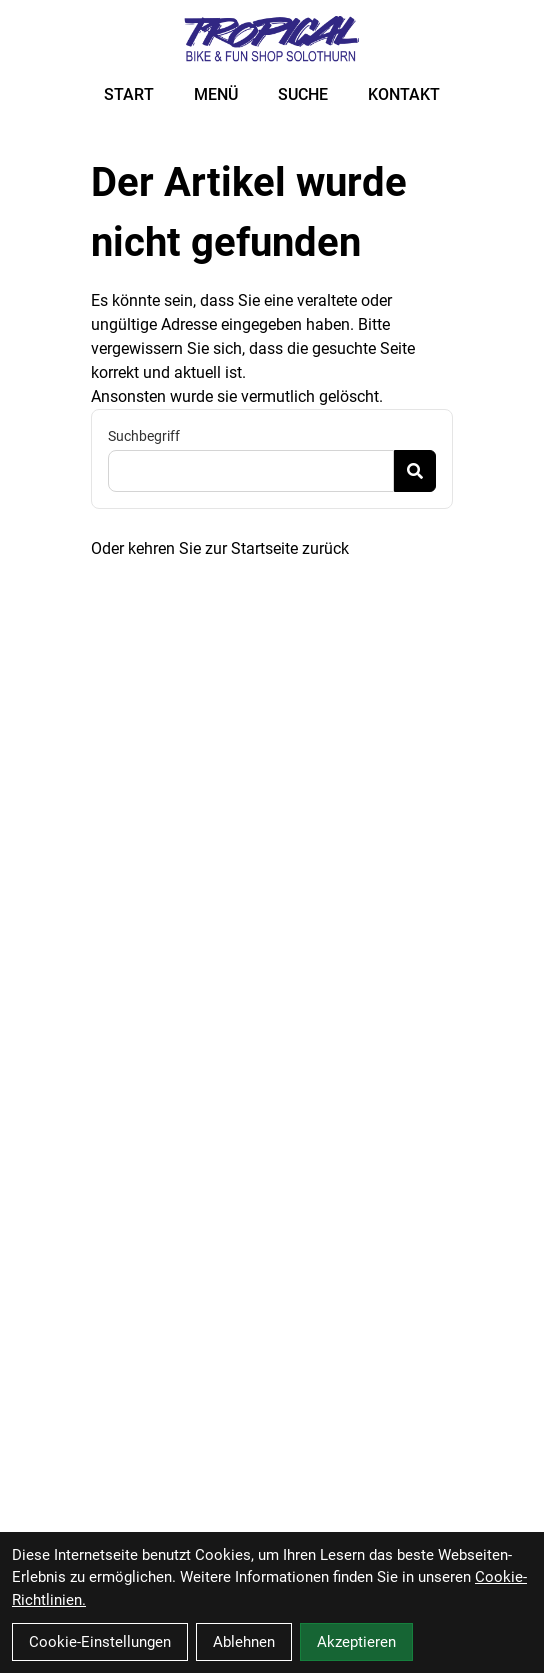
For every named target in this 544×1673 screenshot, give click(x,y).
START (129, 94)
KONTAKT (404, 94)
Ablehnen (244, 1642)
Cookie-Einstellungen (100, 1642)
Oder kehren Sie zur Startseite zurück (220, 548)
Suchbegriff (144, 436)
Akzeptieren (356, 1642)
